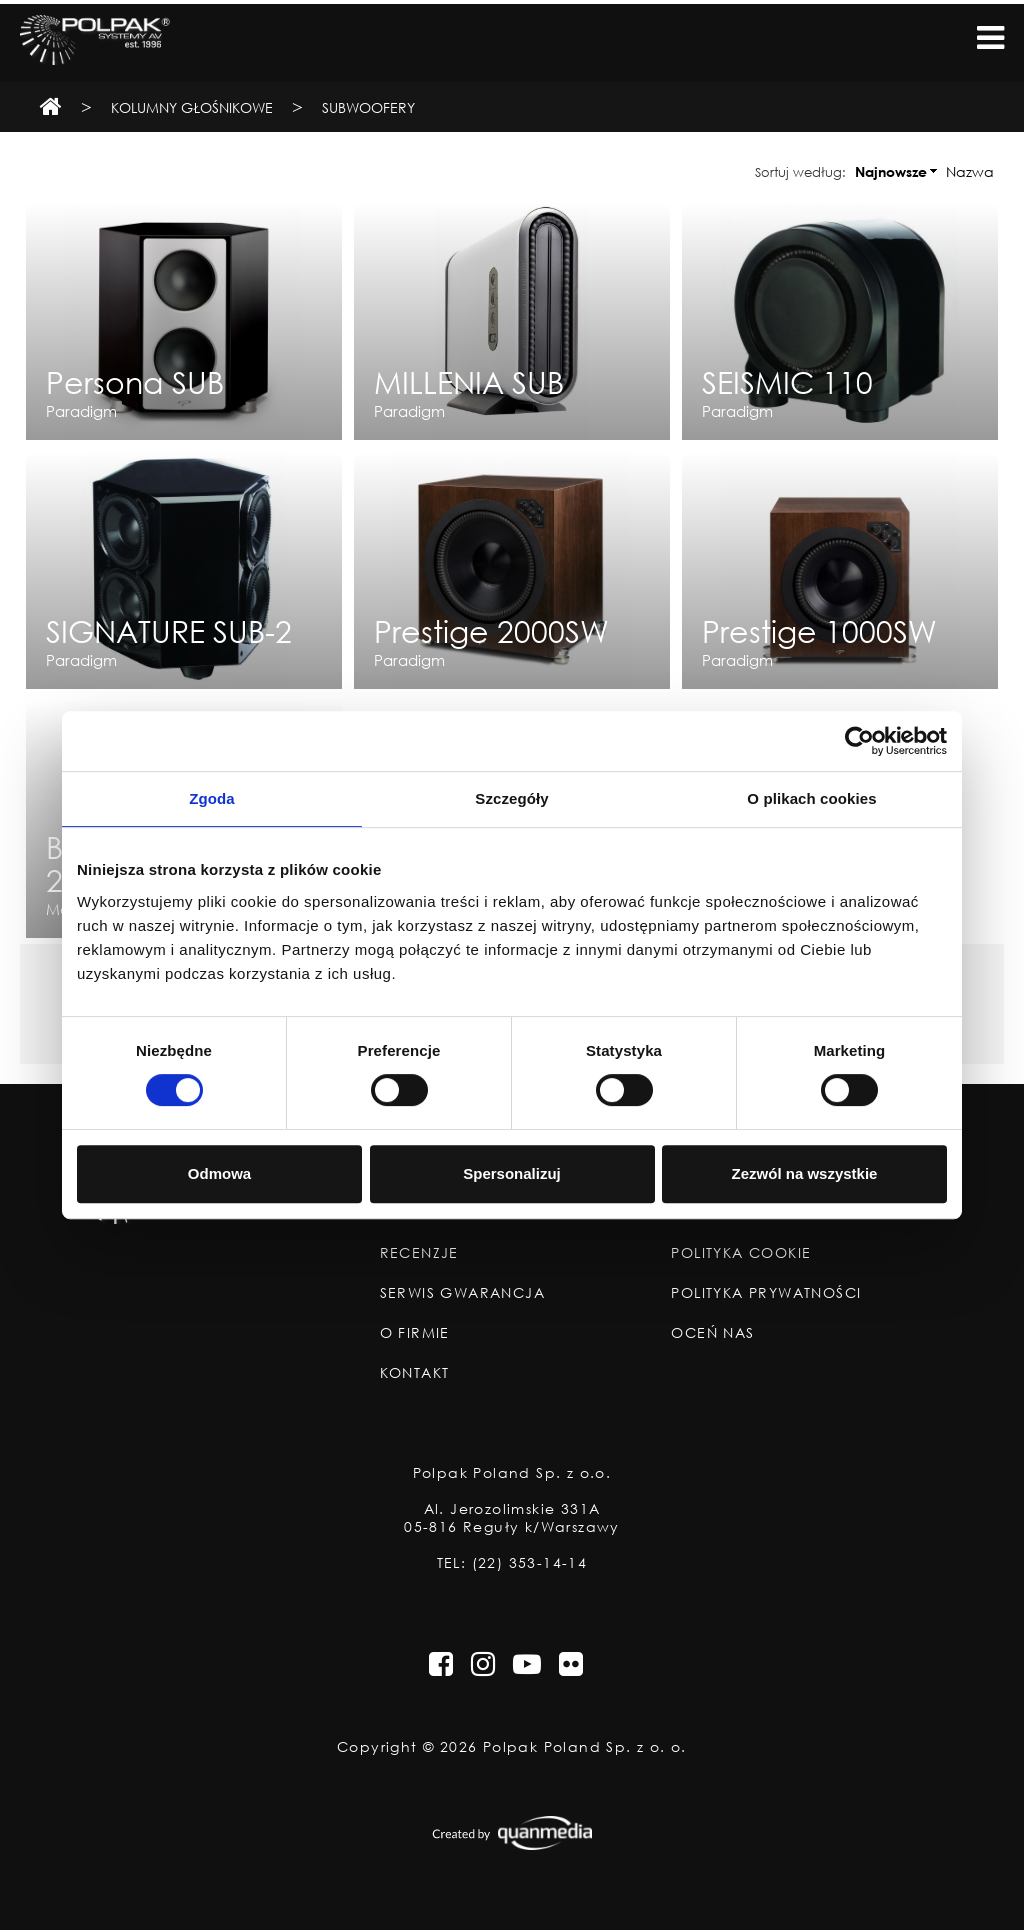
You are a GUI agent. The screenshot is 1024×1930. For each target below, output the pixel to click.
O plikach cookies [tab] (811, 798)
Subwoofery (368, 107)
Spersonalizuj (512, 1173)
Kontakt (415, 1373)
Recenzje (419, 1253)
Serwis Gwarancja (462, 1293)
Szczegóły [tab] (511, 798)
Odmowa (219, 1173)
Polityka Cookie (741, 1253)
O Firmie (415, 1333)
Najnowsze (891, 171)
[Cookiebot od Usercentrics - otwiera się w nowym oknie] (859, 741)
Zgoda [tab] (212, 798)
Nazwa (970, 171)
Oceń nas (712, 1333)
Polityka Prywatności (766, 1293)
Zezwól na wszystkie (805, 1173)
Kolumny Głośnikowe (192, 107)
